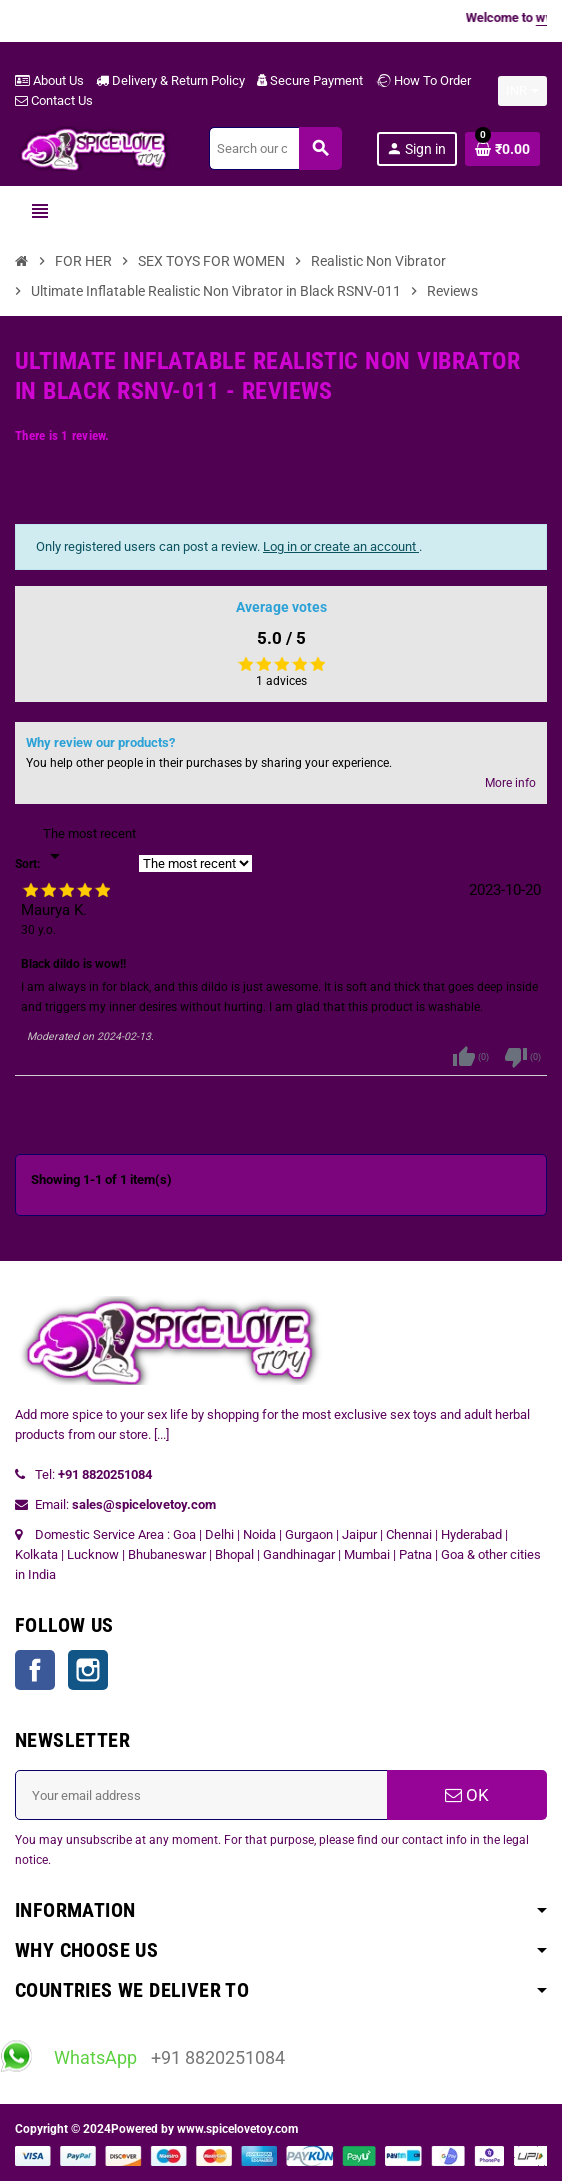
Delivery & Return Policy (170, 80)
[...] (161, 1434)
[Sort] (89, 846)
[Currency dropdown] (522, 91)
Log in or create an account (341, 546)
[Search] (275, 148)
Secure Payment (310, 80)
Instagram (88, 1670)
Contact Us (54, 100)
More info (510, 783)
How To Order (423, 80)
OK (467, 1795)
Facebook (35, 1670)
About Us (49, 80)
